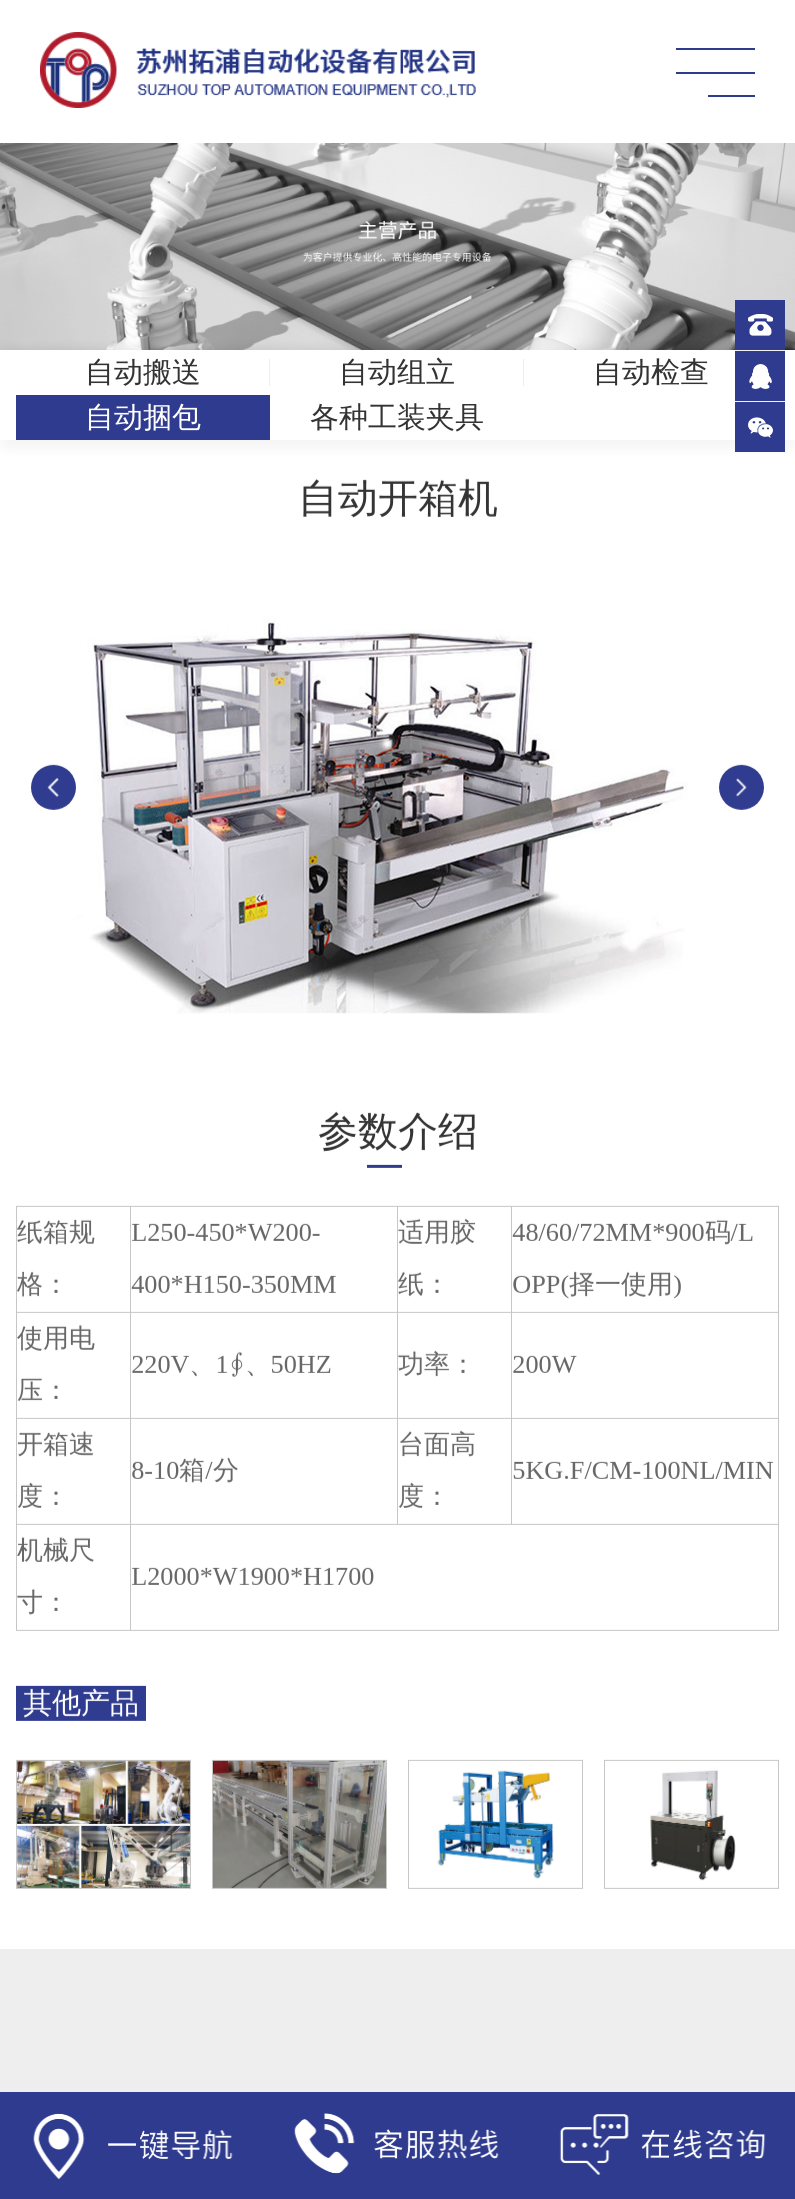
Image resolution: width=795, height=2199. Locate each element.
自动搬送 (143, 372)
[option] (397, 815)
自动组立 (397, 372)
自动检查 (651, 372)
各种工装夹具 (397, 417)
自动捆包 (143, 417)
